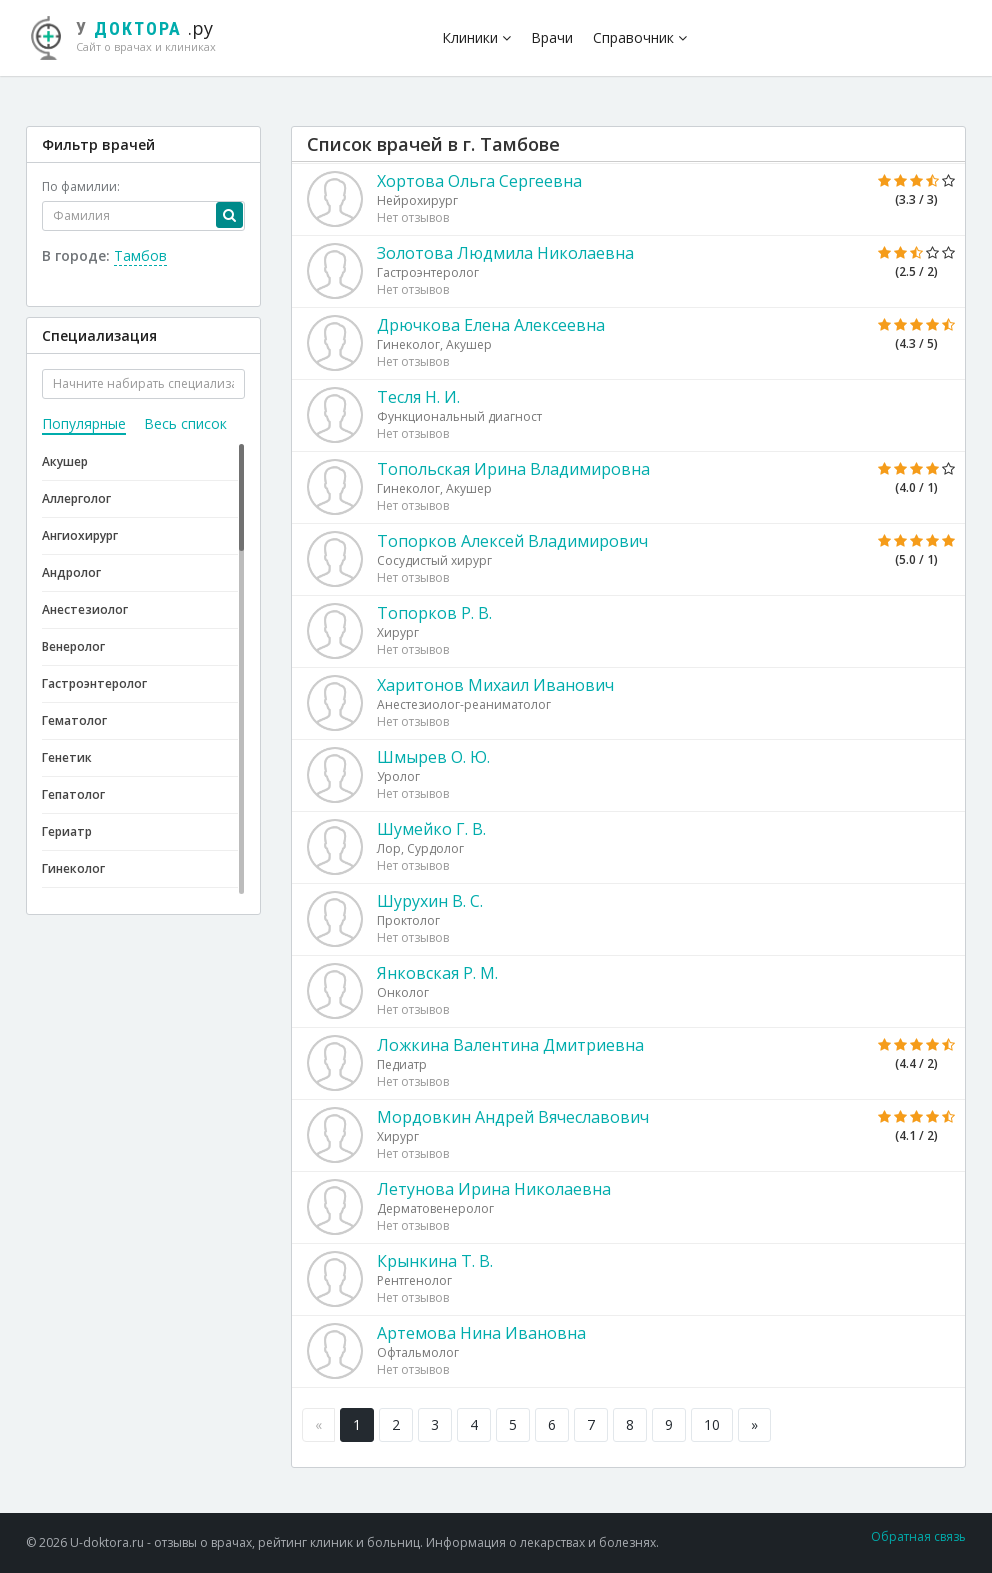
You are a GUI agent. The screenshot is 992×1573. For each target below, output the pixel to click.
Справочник (640, 37)
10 (712, 1424)
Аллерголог (76, 498)
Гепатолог (73, 794)
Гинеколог (73, 868)
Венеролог (73, 646)
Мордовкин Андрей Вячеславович (513, 1117)
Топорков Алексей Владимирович (512, 541)
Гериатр (67, 831)
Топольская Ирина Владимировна (513, 469)
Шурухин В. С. (430, 901)
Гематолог (74, 720)
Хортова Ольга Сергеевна (479, 181)
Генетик (67, 757)
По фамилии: (81, 186)
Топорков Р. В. (434, 613)
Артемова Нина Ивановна (481, 1333)
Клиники (476, 37)
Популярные (84, 423)
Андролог (71, 572)
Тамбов (140, 255)
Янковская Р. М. (437, 973)
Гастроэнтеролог (94, 683)
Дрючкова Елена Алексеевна (491, 325)
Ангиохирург (80, 535)
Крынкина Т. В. (435, 1261)
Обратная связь (918, 1536)
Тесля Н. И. (418, 397)
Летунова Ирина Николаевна (494, 1189)
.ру (131, 35)
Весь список (185, 423)
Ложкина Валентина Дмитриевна (510, 1045)
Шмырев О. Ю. (433, 757)
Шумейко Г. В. (431, 829)
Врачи (552, 37)
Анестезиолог (85, 609)
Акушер (65, 461)
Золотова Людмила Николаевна (505, 253)
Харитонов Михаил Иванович (495, 685)
